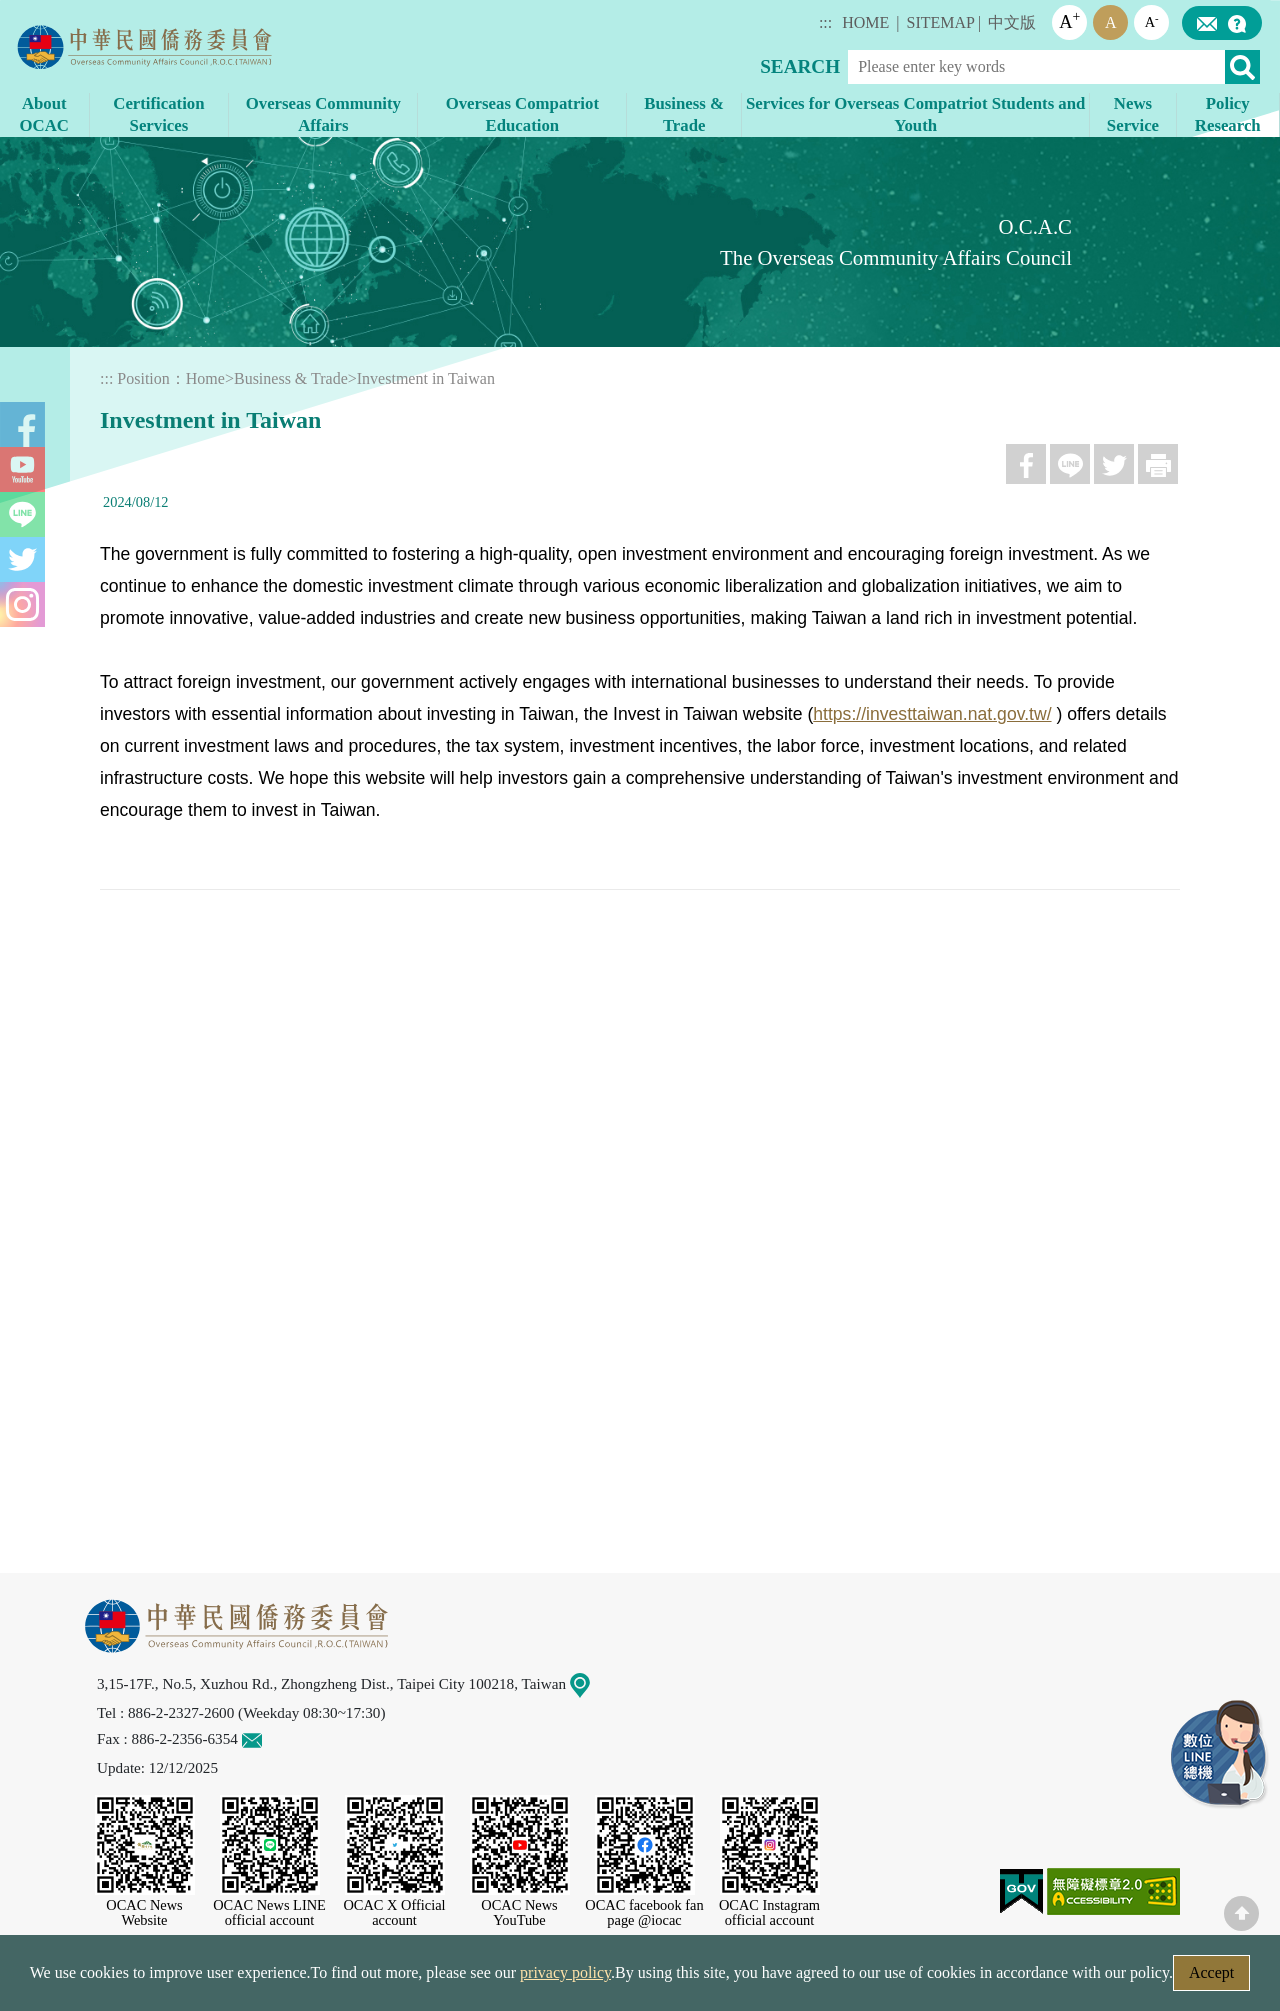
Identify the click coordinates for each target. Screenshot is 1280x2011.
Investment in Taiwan (426, 378)
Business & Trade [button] (684, 114)
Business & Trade (291, 378)
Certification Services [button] (158, 114)
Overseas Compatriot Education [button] (522, 114)
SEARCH (800, 66)
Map (592, 1683)
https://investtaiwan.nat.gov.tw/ (932, 714)
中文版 (1012, 22)
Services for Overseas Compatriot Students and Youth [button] (915, 114)
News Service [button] (1133, 114)
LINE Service (1220, 1755)
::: (825, 22)
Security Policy (347, 1978)
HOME (865, 22)
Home (205, 378)
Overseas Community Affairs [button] (323, 114)
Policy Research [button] (1228, 114)
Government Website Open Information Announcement (804, 1978)
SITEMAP (941, 22)
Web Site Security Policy (512, 1978)
